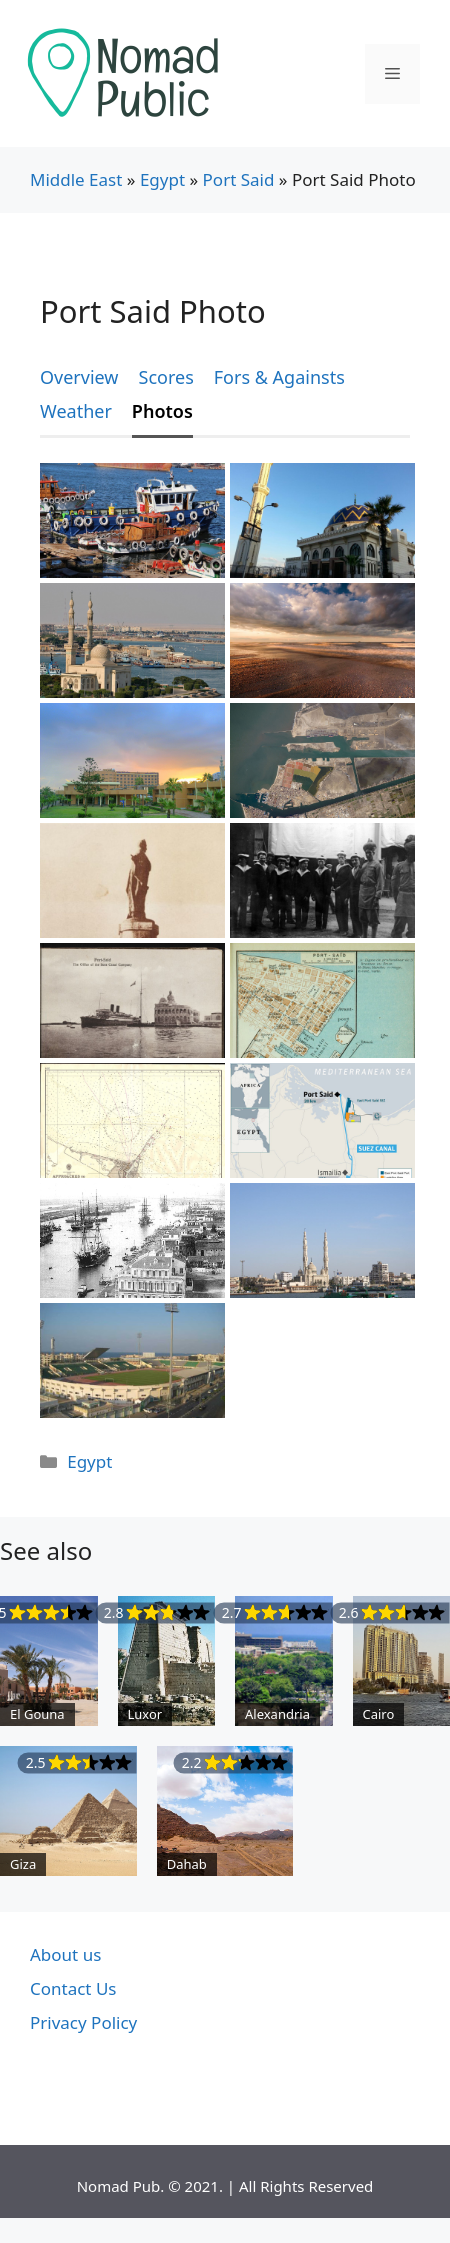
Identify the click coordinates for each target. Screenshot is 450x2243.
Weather (76, 411)
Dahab (187, 1864)
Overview (79, 377)
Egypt (162, 179)
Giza (23, 1864)
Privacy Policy (83, 2022)
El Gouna (37, 1714)
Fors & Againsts (279, 377)
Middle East (76, 179)
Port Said (239, 179)
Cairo (379, 1714)
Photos (162, 411)
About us (65, 1954)
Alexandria (277, 1714)
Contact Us (73, 1988)
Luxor (145, 1714)
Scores (166, 377)
